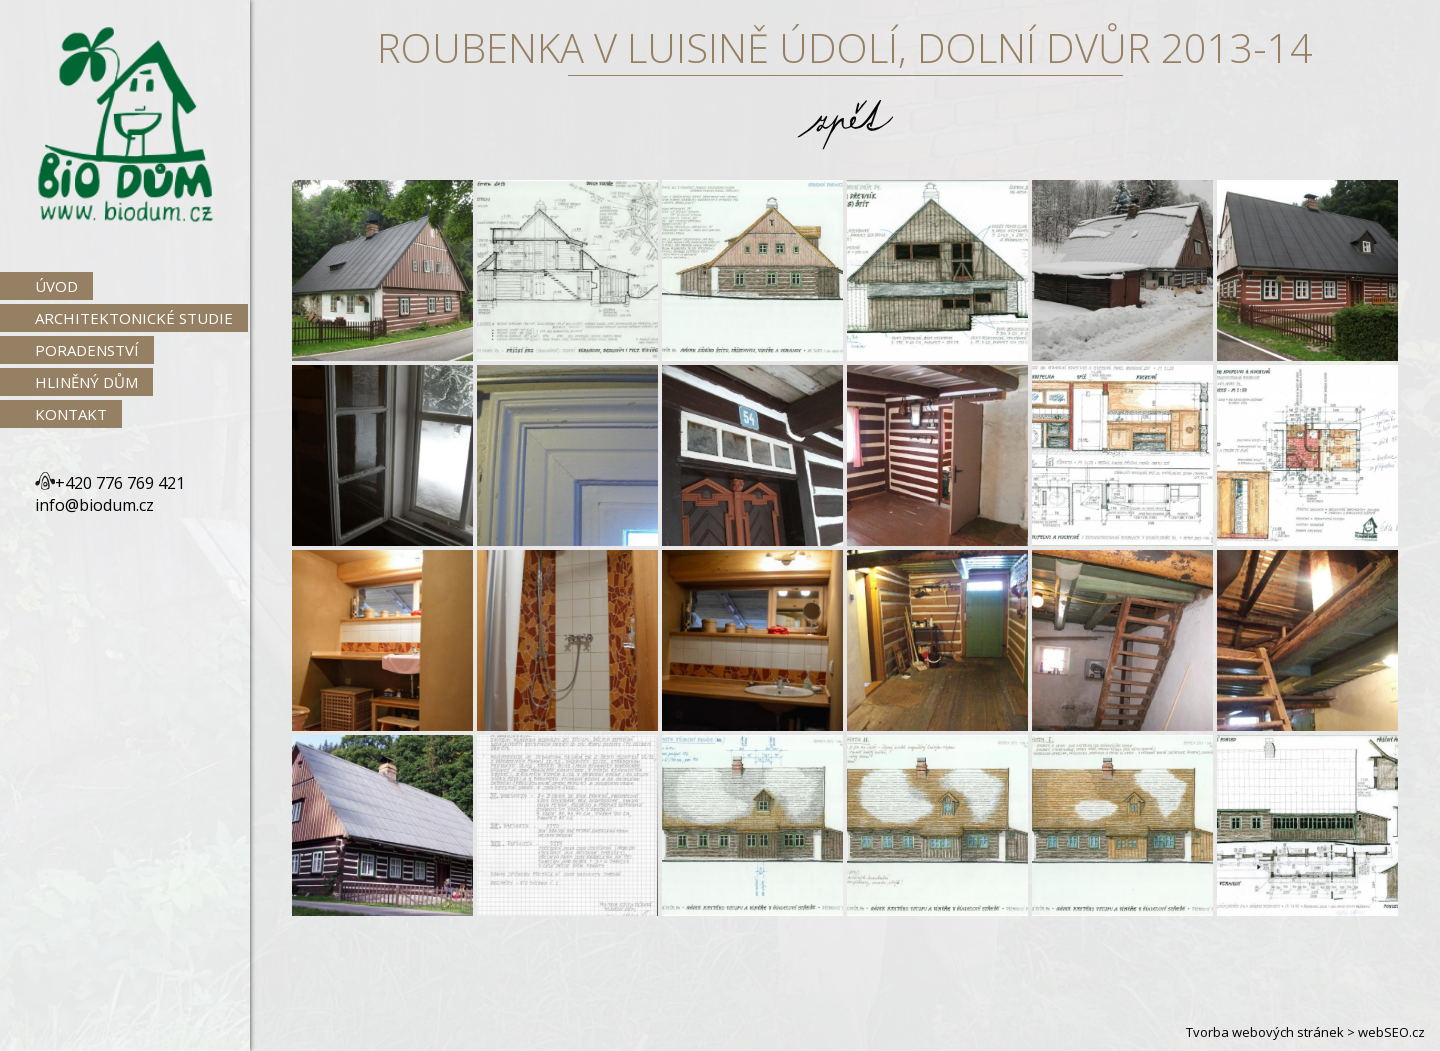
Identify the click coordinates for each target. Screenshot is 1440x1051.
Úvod (56, 286)
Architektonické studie (134, 318)
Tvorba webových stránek (1265, 1032)
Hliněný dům (86, 382)
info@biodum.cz (94, 505)
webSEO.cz (1391, 1032)
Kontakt (71, 414)
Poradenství (87, 350)
